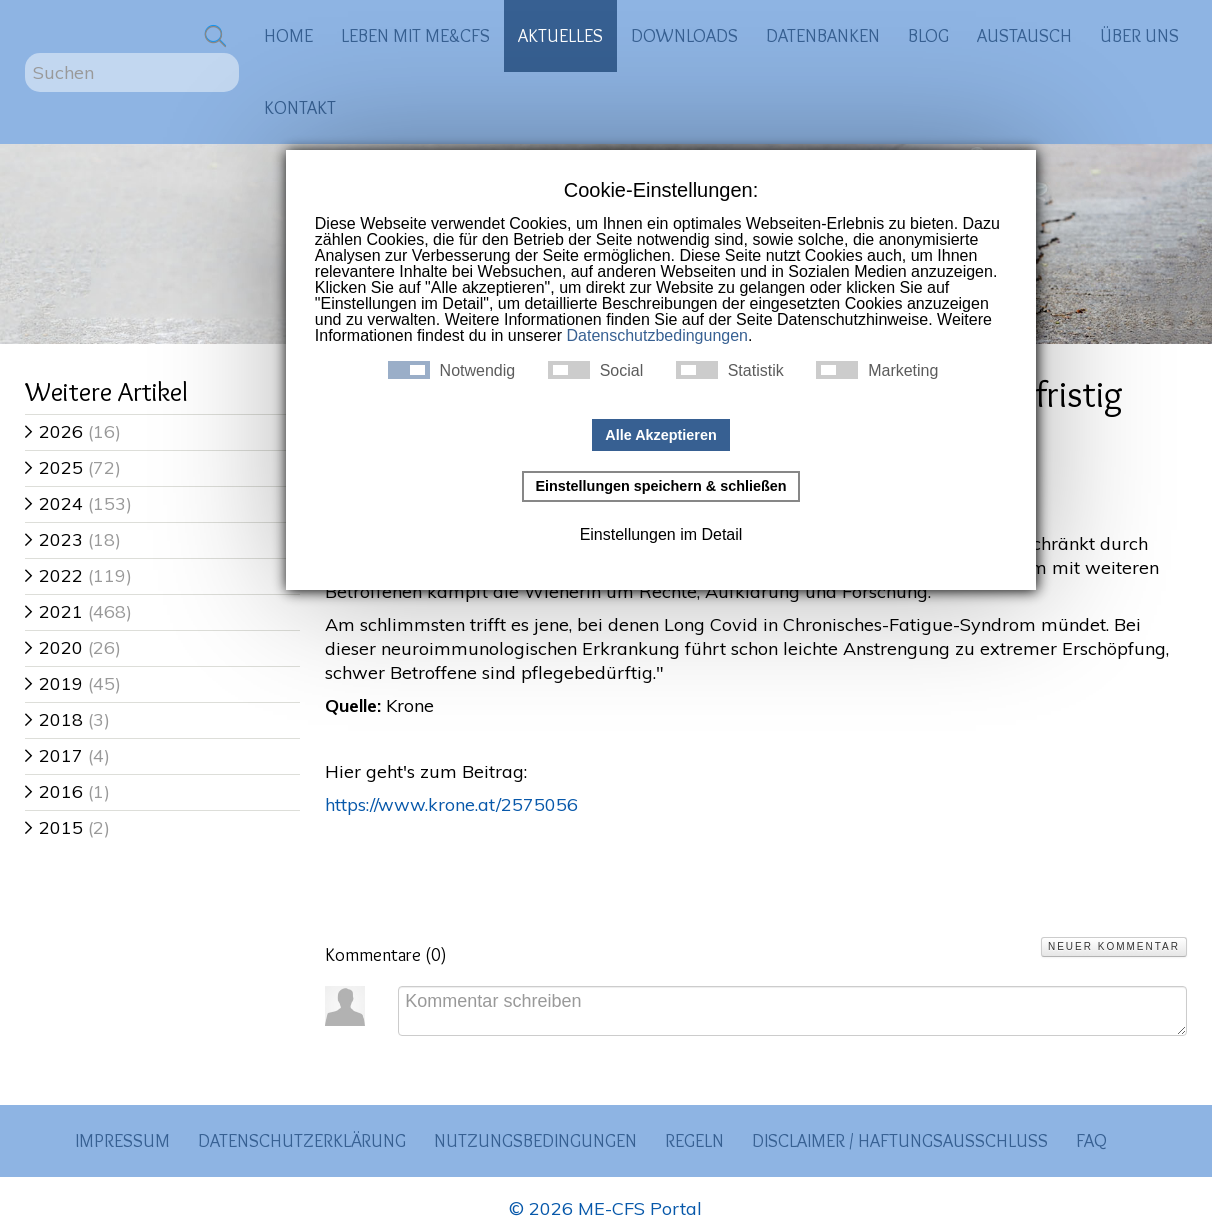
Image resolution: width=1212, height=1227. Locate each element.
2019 (54, 683)
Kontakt (300, 107)
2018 (54, 719)
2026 (54, 431)
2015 (54, 827)
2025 (54, 467)
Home (288, 35)
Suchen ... (25, 53)
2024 (54, 503)
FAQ (1091, 1140)
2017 (54, 755)
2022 (54, 575)
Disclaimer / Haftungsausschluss (900, 1140)
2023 (54, 539)
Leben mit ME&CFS (415, 35)
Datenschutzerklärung (302, 1140)
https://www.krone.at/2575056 (451, 804)
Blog (928, 35)
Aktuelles (560, 35)
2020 (54, 647)
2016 (54, 791)
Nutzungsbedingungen (535, 1140)
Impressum (122, 1140)
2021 (54, 611)
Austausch (1024, 35)
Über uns (1139, 35)
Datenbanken (823, 35)
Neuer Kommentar (1114, 946)
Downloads (684, 35)
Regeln (694, 1140)
